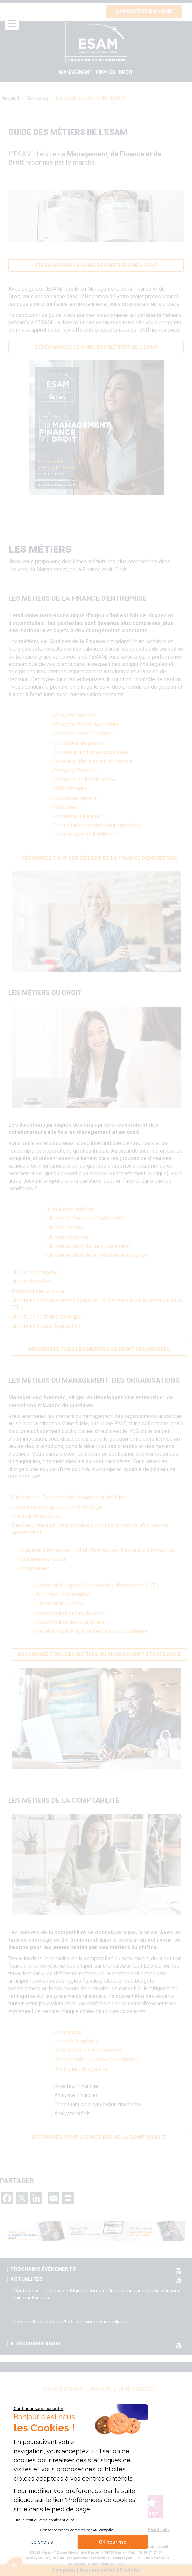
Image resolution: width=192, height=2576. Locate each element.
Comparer (64, 2570)
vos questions (62, 2389)
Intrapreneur (35, 1568)
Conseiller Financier (77, 816)
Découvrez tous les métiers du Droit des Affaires (99, 1349)
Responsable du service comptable (98, 2059)
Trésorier (65, 807)
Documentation (98, 2570)
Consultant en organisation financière (97, 825)
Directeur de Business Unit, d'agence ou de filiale (69, 1497)
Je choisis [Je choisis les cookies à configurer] (42, 2542)
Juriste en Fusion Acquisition (46, 1326)
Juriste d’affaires (68, 1237)
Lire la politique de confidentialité (43, 2520)
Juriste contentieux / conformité (86, 1218)
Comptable (69, 2032)
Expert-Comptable (77, 2041)
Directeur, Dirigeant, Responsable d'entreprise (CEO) (97, 1585)
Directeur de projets (59, 1603)
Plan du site (159, 2530)
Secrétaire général (76, 798)
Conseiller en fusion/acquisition (92, 752)
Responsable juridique (38, 1291)
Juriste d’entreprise (35, 1272)
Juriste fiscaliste (32, 1281)
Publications (137, 2389)
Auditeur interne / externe (84, 733)
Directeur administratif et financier (94, 761)
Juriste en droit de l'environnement (89, 1246)
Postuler (130, 2570)
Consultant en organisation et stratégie (57, 1507)
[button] (14, 2564)
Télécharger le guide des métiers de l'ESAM (96, 265)
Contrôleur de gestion (79, 743)
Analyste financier (75, 715)
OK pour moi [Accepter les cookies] (113, 2542)
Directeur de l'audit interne (85, 779)
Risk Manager (70, 788)
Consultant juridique (71, 1209)
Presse (101, 2389)
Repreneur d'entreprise (63, 1594)
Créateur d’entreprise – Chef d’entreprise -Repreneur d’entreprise (98, 1550)
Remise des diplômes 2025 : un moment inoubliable (70, 2322)
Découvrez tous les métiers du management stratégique (99, 1654)
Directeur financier (75, 770)
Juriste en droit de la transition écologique (97, 1255)
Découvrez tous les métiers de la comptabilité (99, 2137)
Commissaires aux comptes (89, 2050)
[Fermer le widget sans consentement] (38, 2408)
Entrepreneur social (43, 1559)
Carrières (37, 98)
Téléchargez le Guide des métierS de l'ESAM (96, 347)
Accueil (10, 98)
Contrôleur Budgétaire (81, 2069)
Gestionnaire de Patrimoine (86, 834)
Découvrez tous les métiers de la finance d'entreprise (99, 858)
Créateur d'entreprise (36, 1516)
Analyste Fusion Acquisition (87, 724)
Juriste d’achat (65, 1227)
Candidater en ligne (144, 11)
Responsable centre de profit (70, 1613)
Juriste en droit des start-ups (46, 1316)
